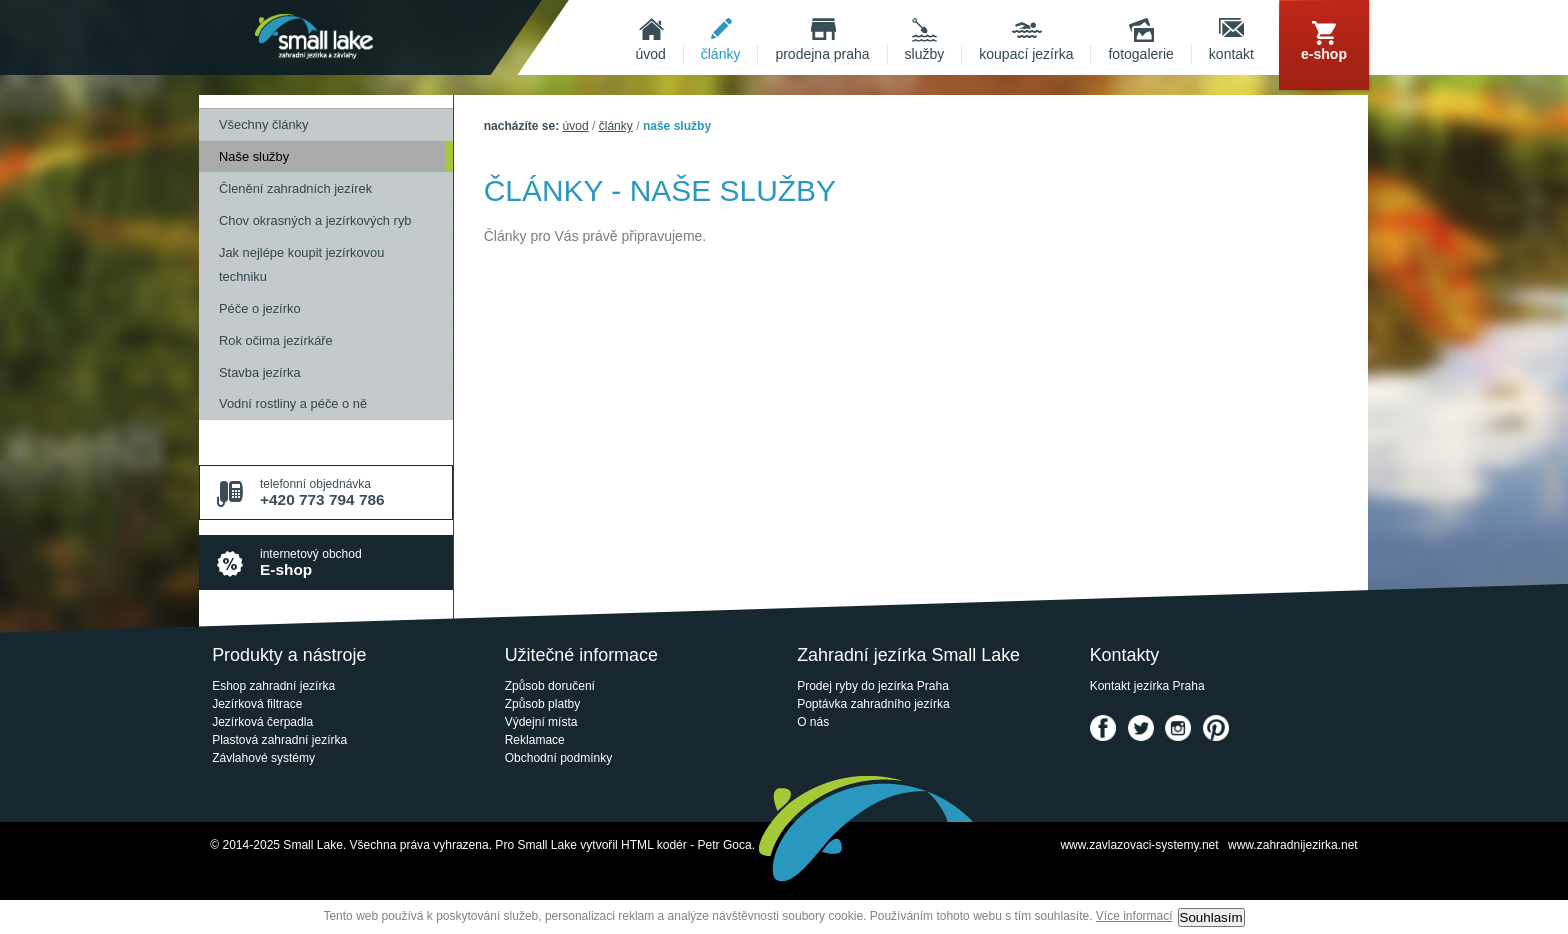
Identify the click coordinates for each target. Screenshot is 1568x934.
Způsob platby (543, 704)
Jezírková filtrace (257, 704)
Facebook (1103, 728)
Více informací (1134, 916)
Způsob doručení (550, 686)
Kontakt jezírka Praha (1147, 686)
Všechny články (263, 124)
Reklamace (535, 740)
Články (616, 126)
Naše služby (254, 156)
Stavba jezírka (260, 372)
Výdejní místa (541, 722)
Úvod (576, 126)
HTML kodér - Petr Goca (686, 845)
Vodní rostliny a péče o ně (293, 403)
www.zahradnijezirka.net (1293, 845)
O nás (813, 722)
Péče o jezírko (260, 308)
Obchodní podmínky (559, 758)
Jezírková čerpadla (262, 722)
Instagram (1178, 728)
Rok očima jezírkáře (276, 340)
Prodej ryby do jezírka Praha (873, 686)
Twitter (1141, 728)
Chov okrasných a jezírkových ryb (315, 220)
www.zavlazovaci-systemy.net (1139, 845)
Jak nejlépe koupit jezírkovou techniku (301, 264)
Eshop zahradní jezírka (273, 686)
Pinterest (1216, 728)
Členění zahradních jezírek (295, 188)
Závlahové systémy (263, 758)
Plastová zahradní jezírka (279, 740)
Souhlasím (1211, 917)
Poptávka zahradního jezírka (873, 704)
